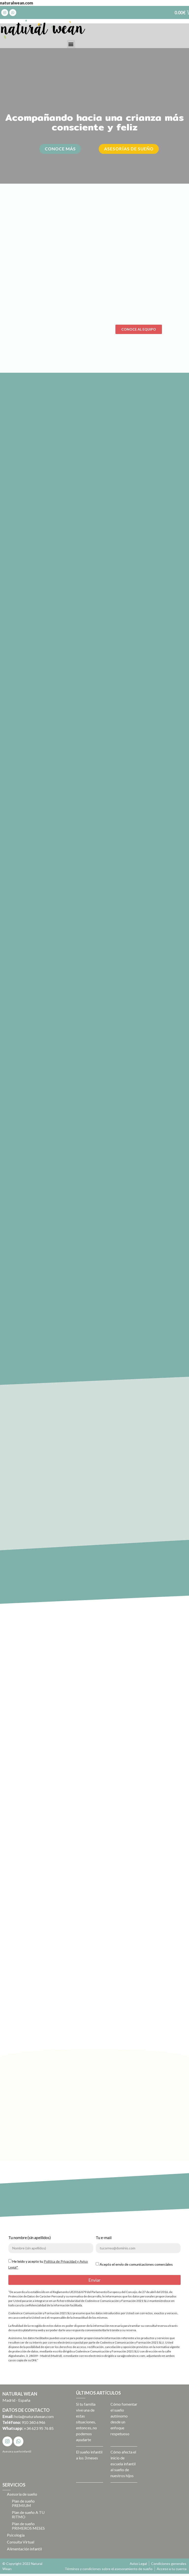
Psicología (16, 2537)
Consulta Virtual (21, 2544)
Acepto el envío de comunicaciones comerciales (136, 2266)
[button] (71, 44)
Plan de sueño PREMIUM (23, 2505)
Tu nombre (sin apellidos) (29, 2240)
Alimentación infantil (24, 2551)
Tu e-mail (103, 2240)
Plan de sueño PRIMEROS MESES (28, 2528)
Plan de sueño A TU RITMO (28, 2516)
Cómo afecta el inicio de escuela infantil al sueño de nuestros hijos (123, 2466)
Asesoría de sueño (22, 2496)
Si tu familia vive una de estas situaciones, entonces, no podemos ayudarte (86, 2424)
